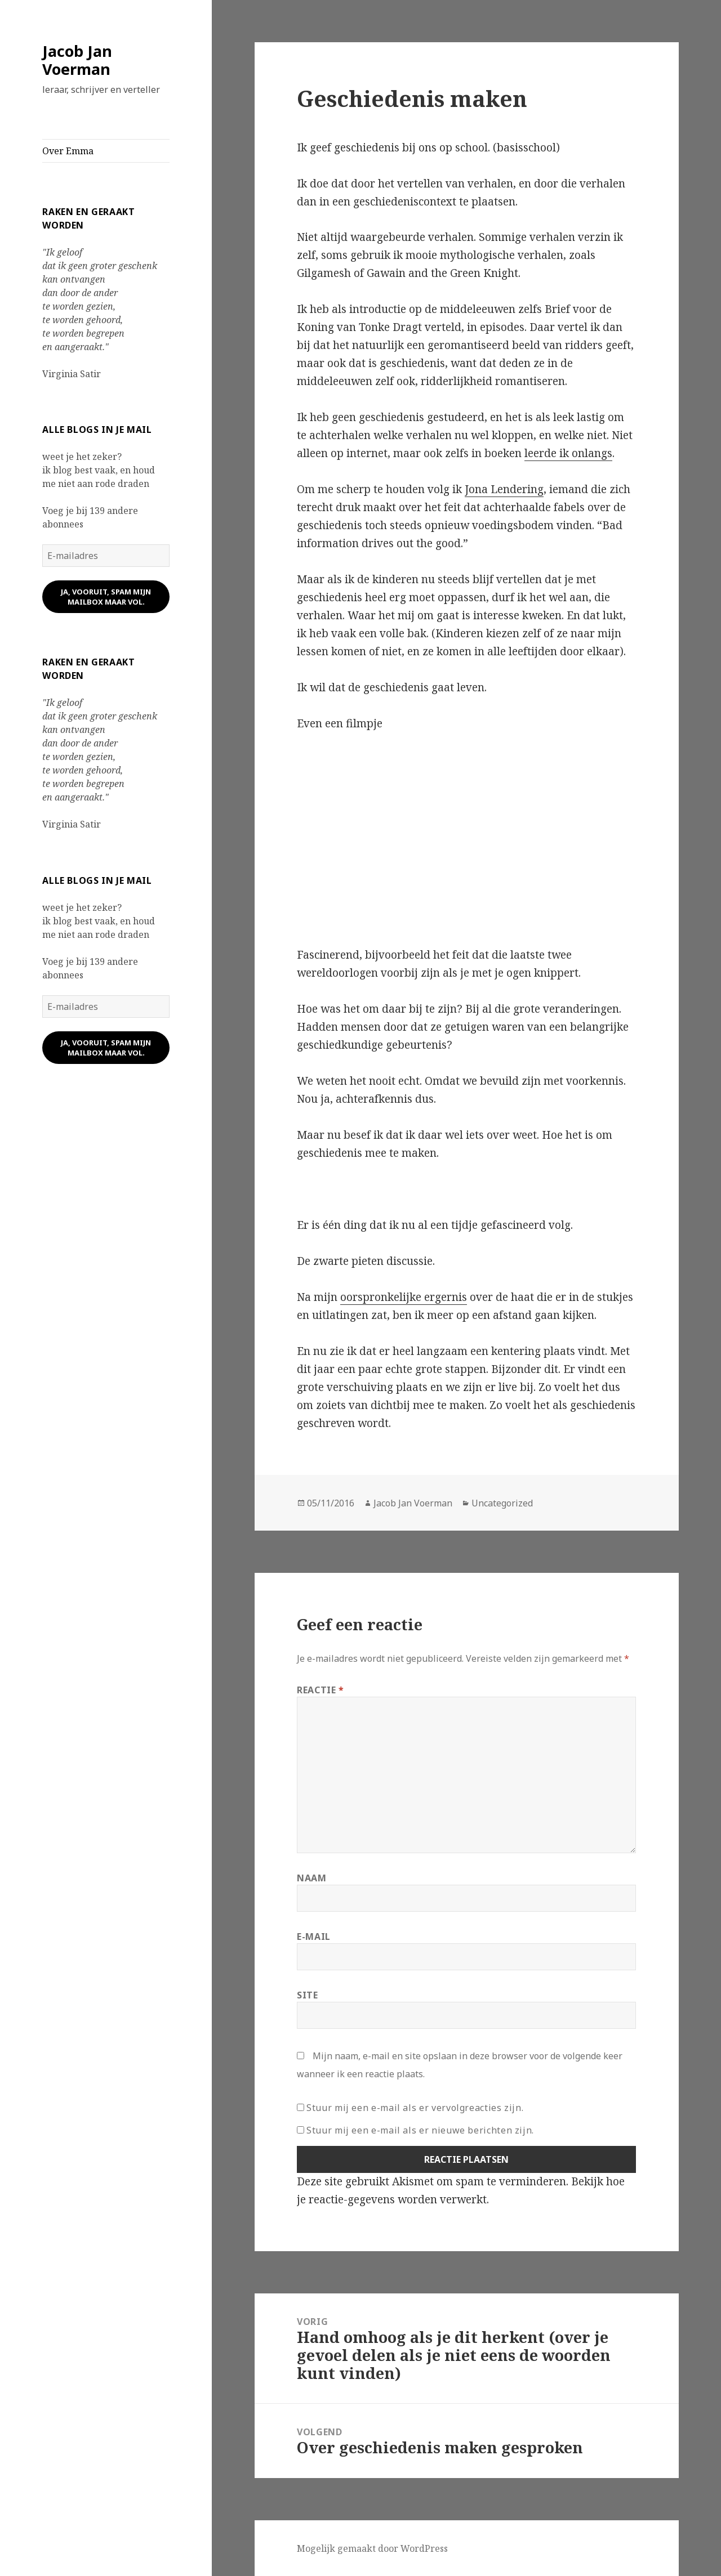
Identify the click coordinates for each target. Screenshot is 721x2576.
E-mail (314, 1936)
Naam (312, 1878)
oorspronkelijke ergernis (403, 1297)
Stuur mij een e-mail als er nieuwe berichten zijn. (420, 2130)
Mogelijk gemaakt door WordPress (372, 2548)
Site (307, 1995)
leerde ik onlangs (568, 453)
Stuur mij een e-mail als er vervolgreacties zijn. (414, 2107)
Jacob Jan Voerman (77, 60)
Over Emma (68, 151)
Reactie (320, 1690)
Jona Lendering (504, 489)
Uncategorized (502, 1503)
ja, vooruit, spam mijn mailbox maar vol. (106, 597)
